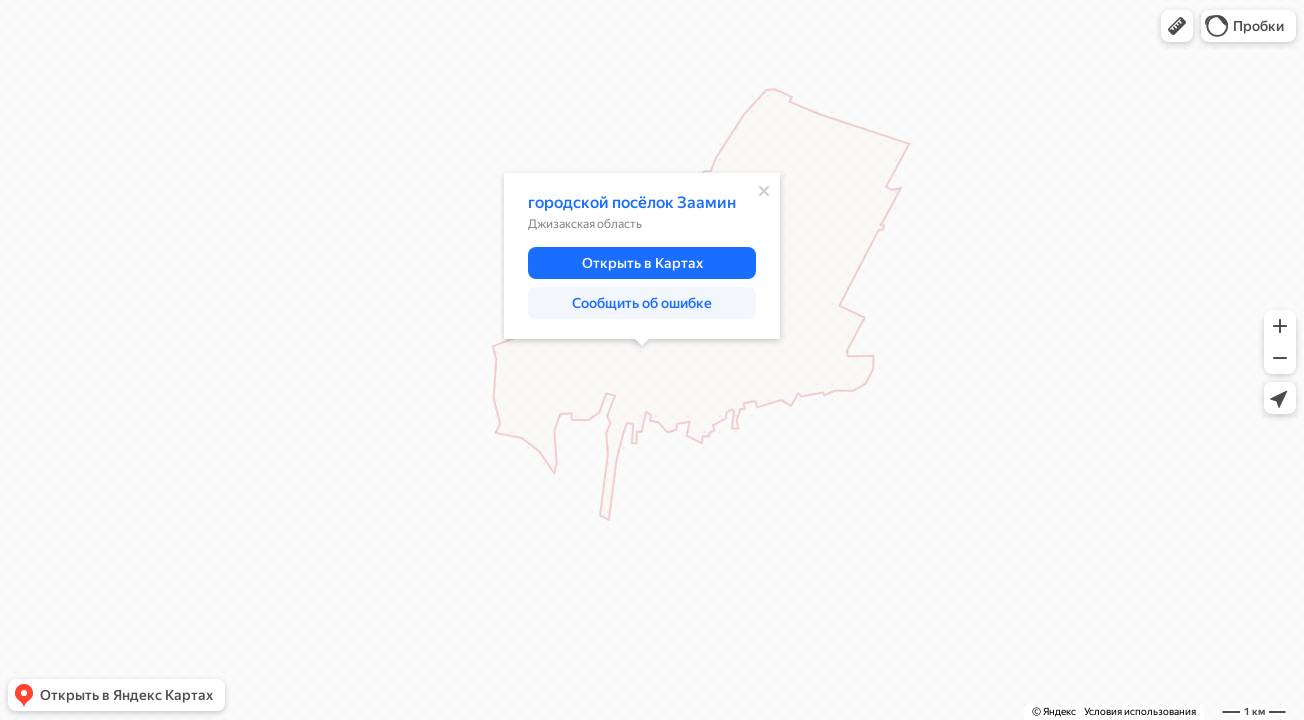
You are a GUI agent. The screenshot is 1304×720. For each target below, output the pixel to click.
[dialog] (642, 256)
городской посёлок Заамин (632, 202)
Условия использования (1140, 711)
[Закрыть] (764, 191)
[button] (1177, 26)
